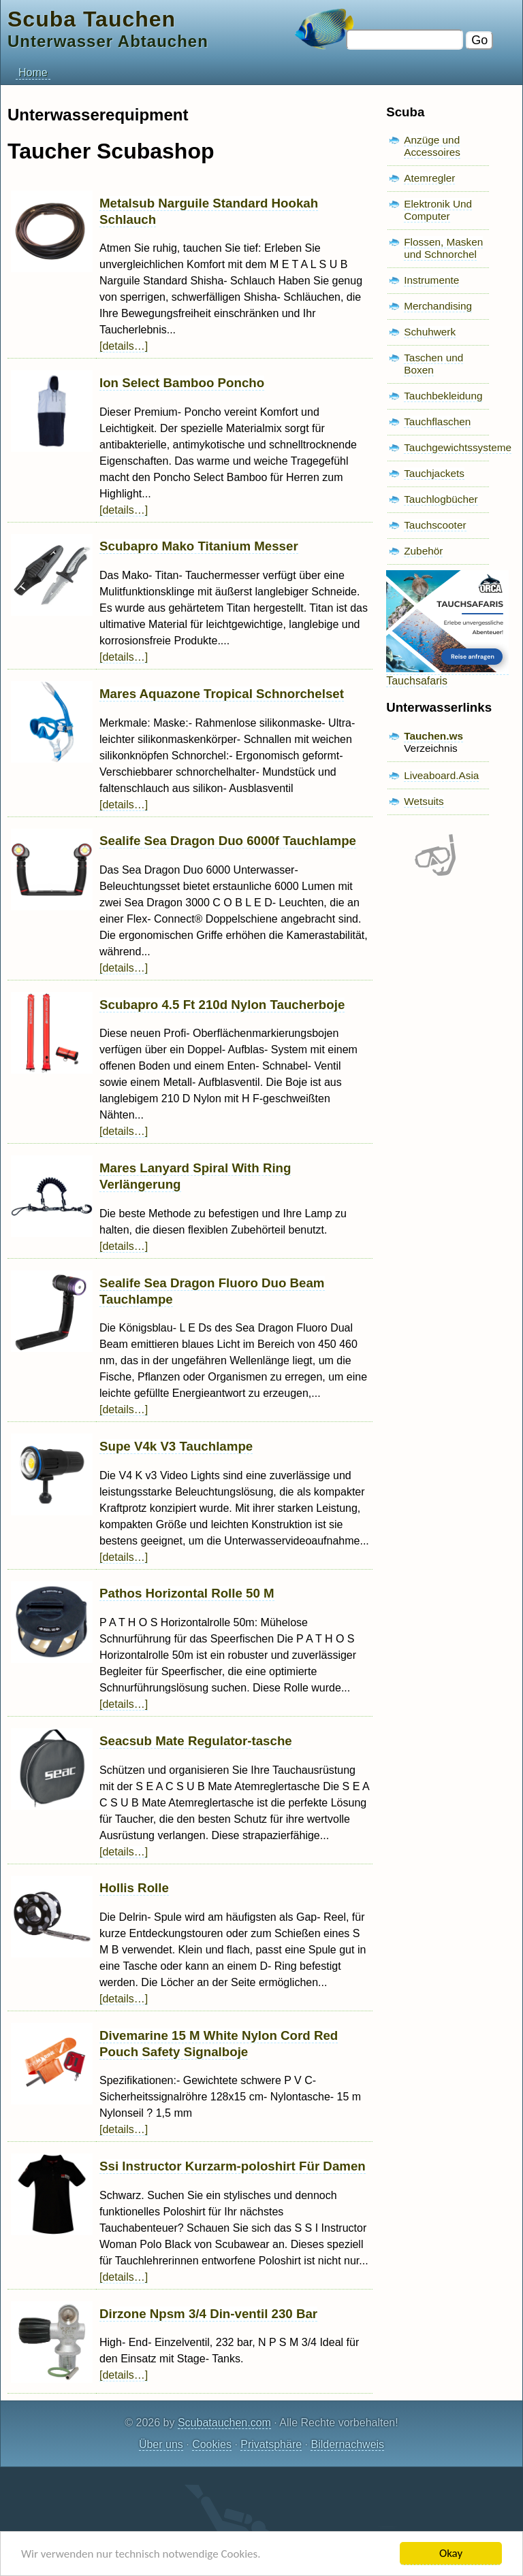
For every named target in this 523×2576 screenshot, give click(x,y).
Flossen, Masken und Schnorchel (443, 248)
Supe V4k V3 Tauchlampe (176, 1446)
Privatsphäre (271, 2444)
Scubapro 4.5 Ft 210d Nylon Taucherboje (222, 1004)
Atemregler (429, 178)
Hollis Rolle (134, 1888)
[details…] (123, 346)
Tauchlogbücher (440, 499)
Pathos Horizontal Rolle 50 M (186, 1593)
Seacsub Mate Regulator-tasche (195, 1741)
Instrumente (431, 280)
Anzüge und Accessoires (432, 146)
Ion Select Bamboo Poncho (181, 383)
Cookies (212, 2444)
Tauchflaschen (437, 421)
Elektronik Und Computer (438, 210)
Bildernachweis (347, 2444)
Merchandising (438, 306)
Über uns (161, 2444)
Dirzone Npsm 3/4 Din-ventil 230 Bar (208, 2314)
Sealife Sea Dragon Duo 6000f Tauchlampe (227, 840)
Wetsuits (424, 801)
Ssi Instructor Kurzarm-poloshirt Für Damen (232, 2166)
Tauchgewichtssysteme (457, 447)
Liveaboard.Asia (441, 775)
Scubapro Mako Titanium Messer (198, 546)
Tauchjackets (434, 473)
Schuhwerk (430, 331)
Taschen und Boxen (433, 364)
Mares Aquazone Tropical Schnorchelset (221, 694)
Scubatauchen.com (224, 2422)
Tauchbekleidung (443, 395)
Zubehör (423, 551)
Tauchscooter (435, 525)
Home (33, 72)
